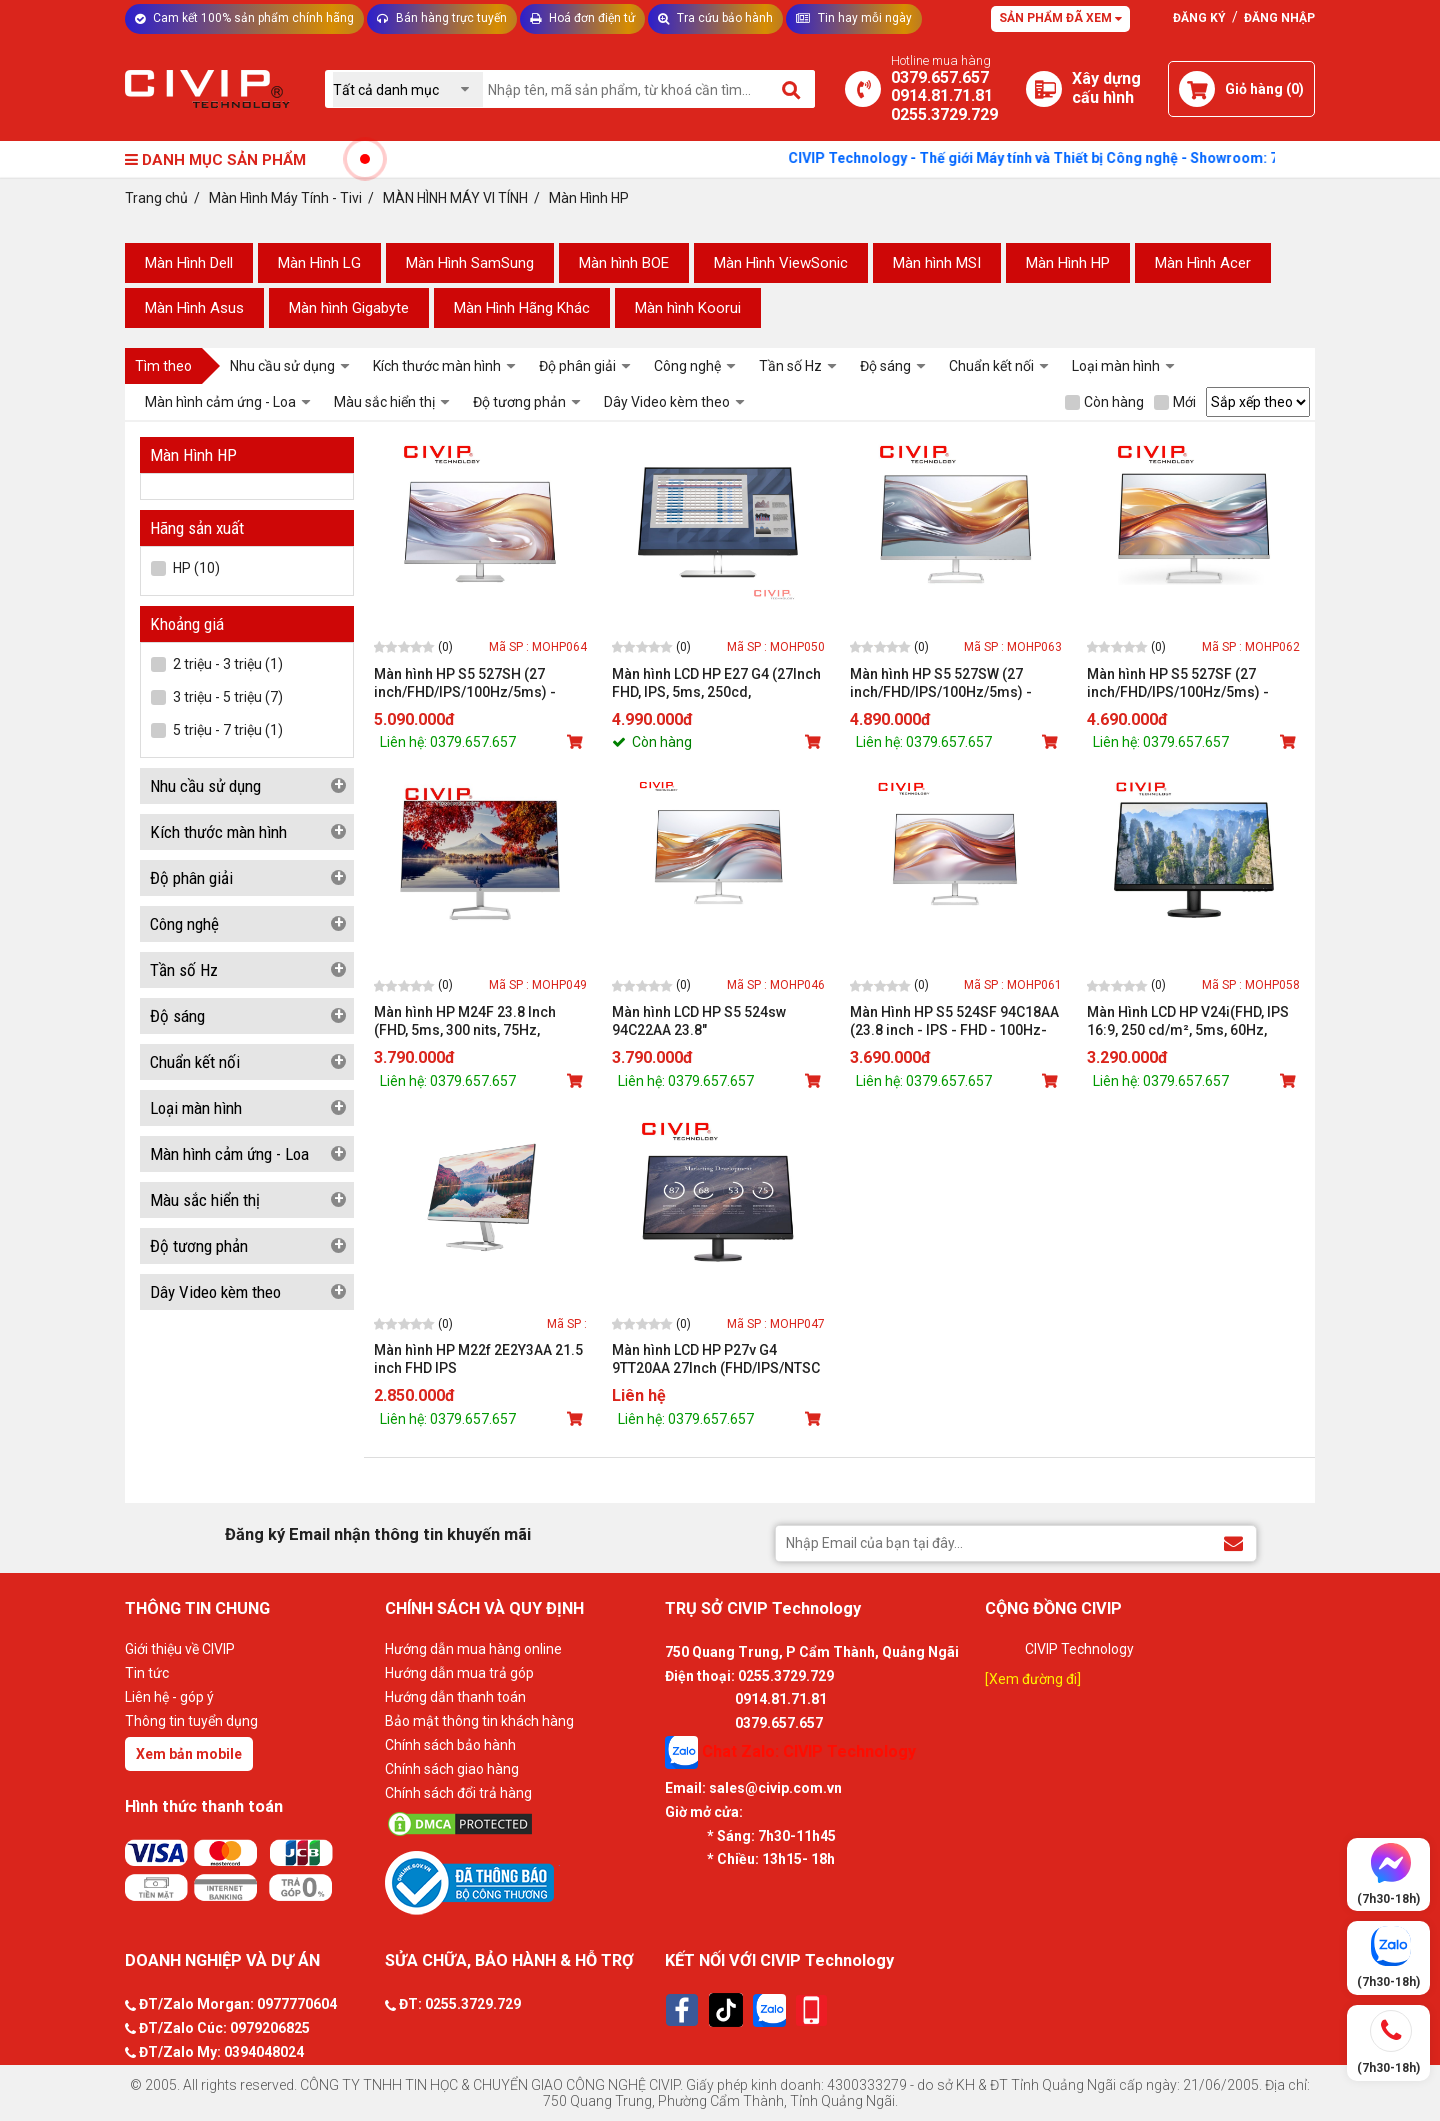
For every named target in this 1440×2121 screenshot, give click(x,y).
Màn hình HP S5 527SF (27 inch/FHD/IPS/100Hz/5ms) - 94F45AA (1178, 683)
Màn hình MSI (937, 263)
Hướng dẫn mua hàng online (473, 1649)
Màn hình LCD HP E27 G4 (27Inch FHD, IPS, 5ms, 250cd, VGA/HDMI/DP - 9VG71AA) (716, 683)
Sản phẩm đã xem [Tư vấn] (1060, 18)
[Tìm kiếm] (792, 89)
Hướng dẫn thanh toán (455, 1697)
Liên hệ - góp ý (169, 1697)
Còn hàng (1104, 402)
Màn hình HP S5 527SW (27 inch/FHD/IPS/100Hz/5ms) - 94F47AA (941, 683)
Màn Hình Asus (194, 308)
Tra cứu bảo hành (715, 18)
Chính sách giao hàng (452, 1769)
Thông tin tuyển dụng (191, 1721)
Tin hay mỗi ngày (854, 18)
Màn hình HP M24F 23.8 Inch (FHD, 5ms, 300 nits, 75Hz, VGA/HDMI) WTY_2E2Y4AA (465, 1021)
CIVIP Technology (1079, 1649)
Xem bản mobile (189, 1754)
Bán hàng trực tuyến (442, 18)
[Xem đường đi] (1033, 1679)
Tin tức (147, 1673)
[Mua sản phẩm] (577, 742)
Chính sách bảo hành (450, 1745)
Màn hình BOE (624, 263)
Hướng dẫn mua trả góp (459, 1673)
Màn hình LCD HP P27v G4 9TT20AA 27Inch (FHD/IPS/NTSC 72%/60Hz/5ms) (716, 1359)
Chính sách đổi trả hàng (458, 1793)
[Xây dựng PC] (1044, 89)
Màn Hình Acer (1203, 263)
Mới (1175, 402)
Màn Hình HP (1068, 263)
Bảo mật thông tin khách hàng (479, 1721)
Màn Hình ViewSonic (781, 263)
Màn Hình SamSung (470, 263)
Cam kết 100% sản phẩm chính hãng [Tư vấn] (244, 18)
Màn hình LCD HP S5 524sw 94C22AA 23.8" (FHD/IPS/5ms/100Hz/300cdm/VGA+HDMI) (718, 1021)
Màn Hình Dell (189, 263)
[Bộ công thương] (520, 1882)
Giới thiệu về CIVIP (180, 1649)
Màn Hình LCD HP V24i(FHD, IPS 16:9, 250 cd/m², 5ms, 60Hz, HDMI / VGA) (1188, 1021)
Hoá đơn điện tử (582, 18)
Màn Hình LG (319, 263)
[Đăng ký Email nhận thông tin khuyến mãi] (1233, 1542)
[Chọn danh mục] (408, 89)
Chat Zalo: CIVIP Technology (790, 1752)
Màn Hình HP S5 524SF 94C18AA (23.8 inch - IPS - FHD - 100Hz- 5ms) (954, 1021)
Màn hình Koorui (688, 308)
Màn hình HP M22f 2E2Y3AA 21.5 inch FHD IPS (478, 1359)
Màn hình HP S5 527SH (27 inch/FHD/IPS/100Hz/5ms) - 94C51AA (465, 683)
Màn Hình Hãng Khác (522, 308)
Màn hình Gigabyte (349, 308)
